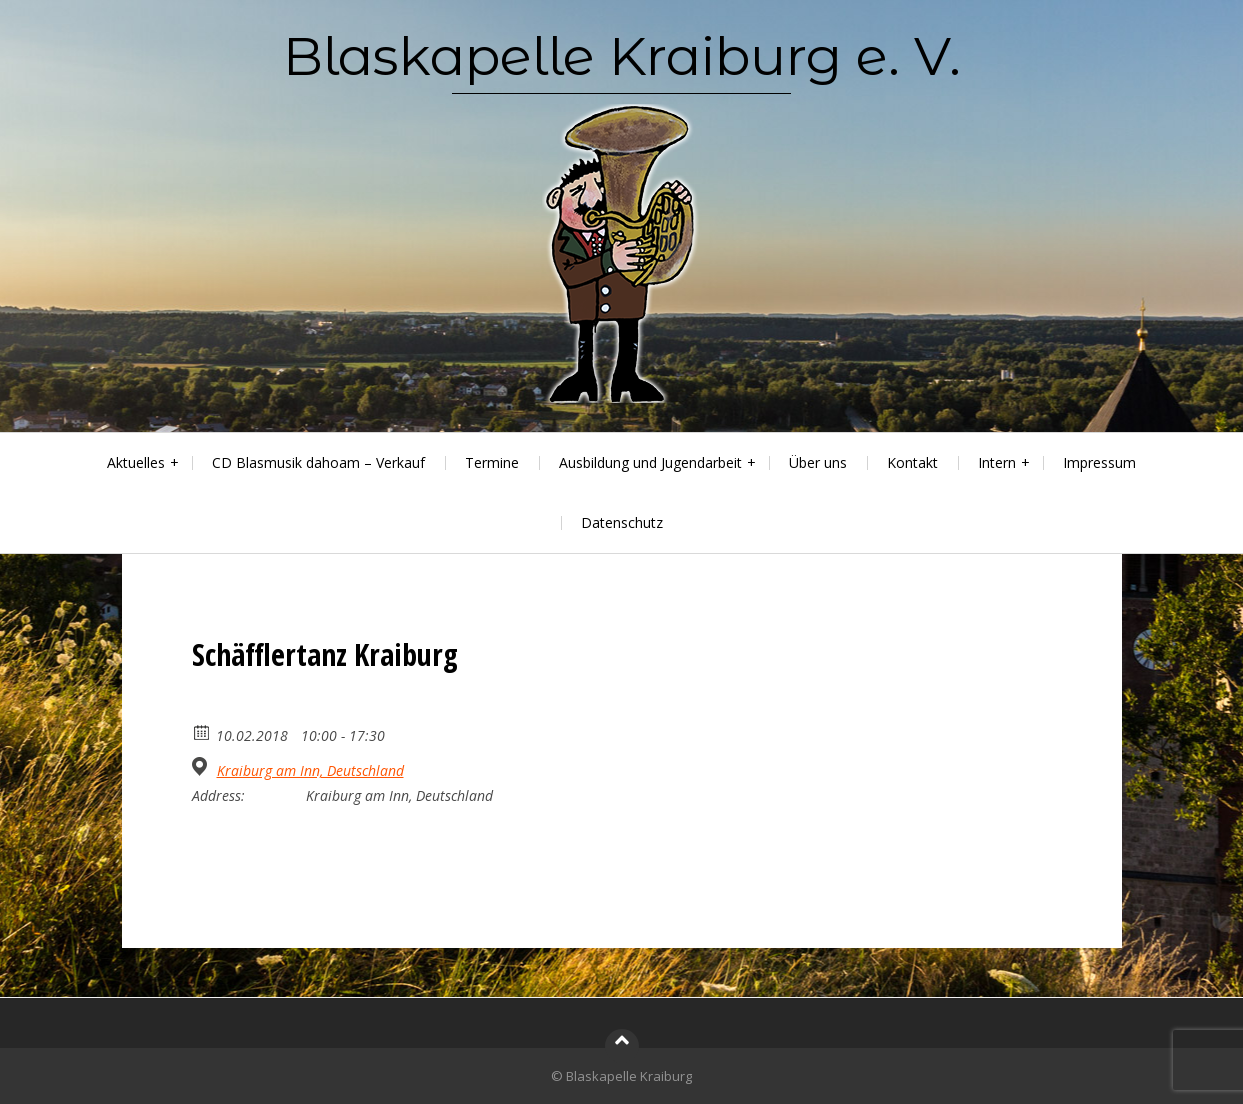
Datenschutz (622, 522)
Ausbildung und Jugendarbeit (650, 462)
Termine (492, 462)
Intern (997, 462)
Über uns (818, 462)
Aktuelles (136, 462)
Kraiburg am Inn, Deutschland (310, 771)
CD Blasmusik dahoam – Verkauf (318, 462)
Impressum (1099, 462)
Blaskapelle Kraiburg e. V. (622, 56)
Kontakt (912, 462)
